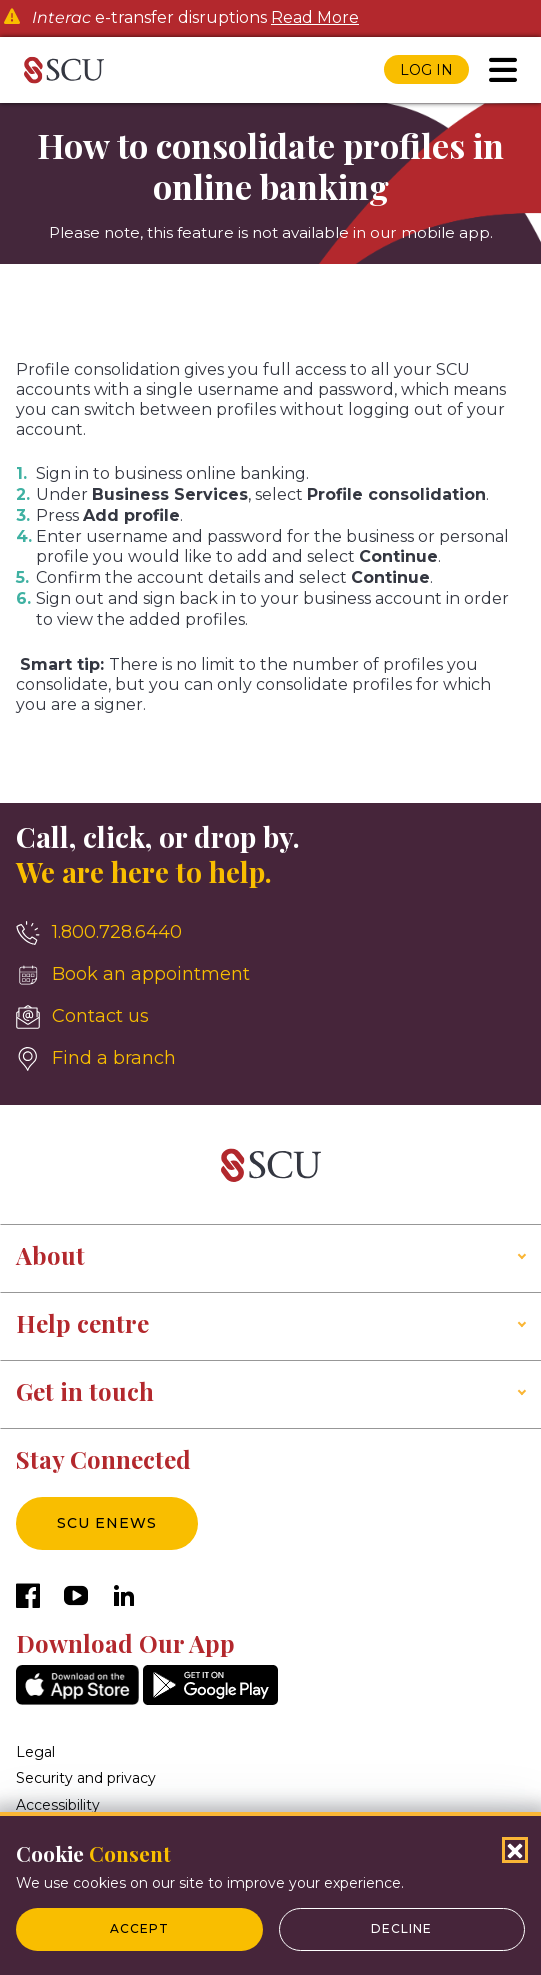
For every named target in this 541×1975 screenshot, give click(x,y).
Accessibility (58, 1805)
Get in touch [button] (85, 1391)
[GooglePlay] (210, 1699)
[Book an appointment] (270, 975)
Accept (139, 1928)
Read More (315, 18)
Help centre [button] (82, 1323)
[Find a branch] (270, 1059)
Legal (35, 1752)
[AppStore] (77, 1699)
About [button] (50, 1255)
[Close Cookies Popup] (515, 1850)
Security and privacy (86, 1778)
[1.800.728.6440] (270, 933)
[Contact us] (270, 1017)
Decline (401, 1928)
